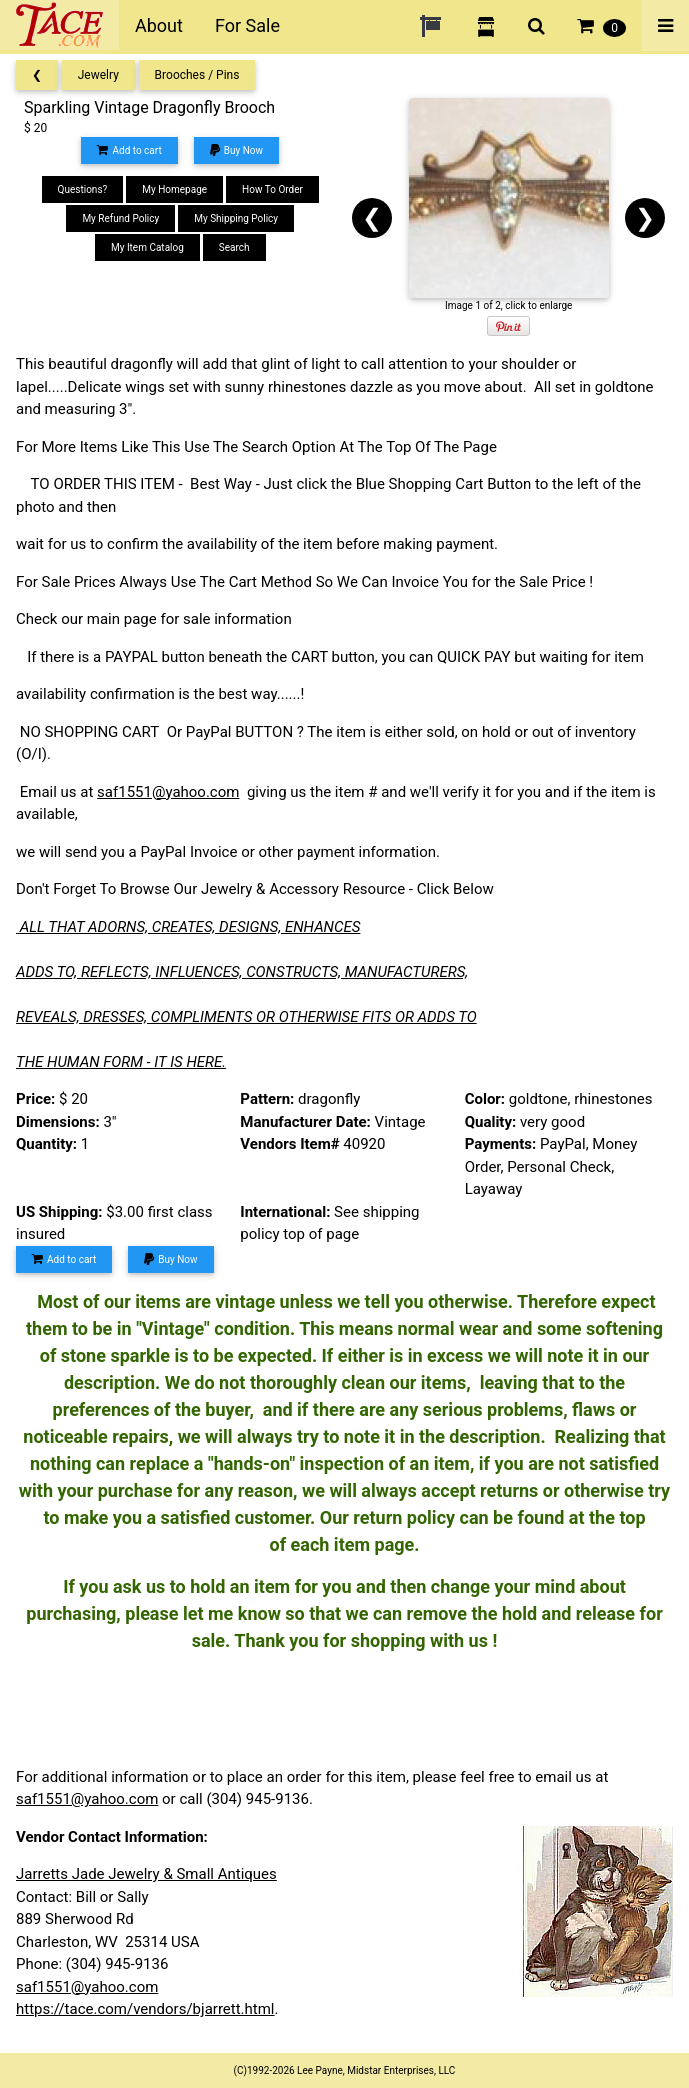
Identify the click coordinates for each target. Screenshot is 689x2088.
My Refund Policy (120, 218)
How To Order (272, 189)
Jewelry (98, 75)
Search (234, 247)
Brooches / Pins (197, 75)
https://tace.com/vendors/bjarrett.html (145, 2009)
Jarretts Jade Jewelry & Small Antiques (146, 1874)
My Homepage (174, 189)
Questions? (83, 189)
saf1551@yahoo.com (168, 792)
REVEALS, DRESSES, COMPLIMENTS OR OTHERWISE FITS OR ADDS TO (246, 1017)
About (159, 25)
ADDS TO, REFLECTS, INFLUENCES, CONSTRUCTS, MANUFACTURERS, (242, 972)
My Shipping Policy (236, 218)
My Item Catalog (147, 247)
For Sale (247, 25)
